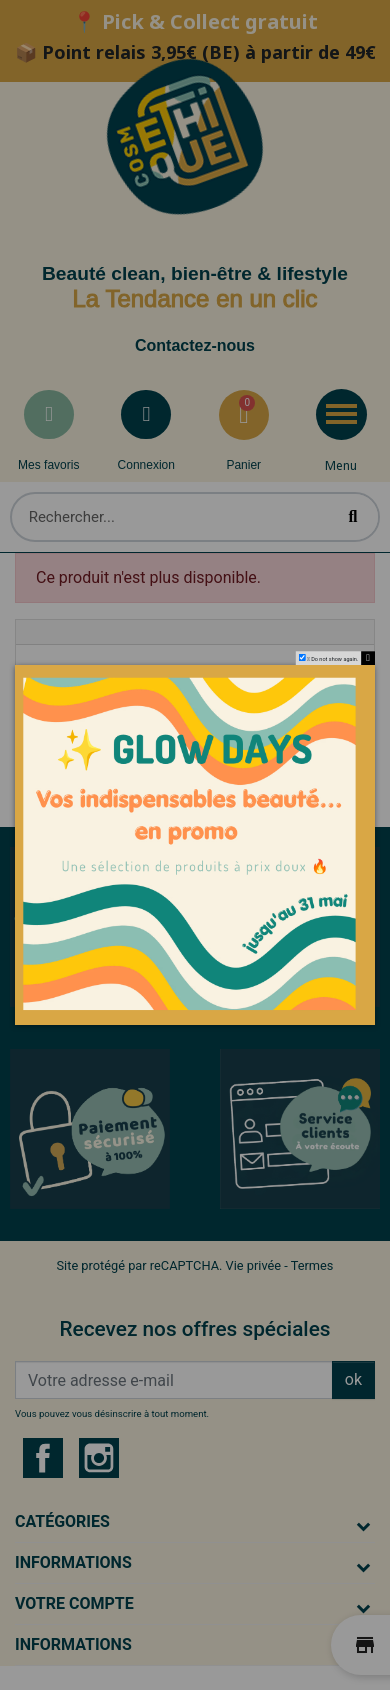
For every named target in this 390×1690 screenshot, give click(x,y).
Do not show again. (334, 660)
